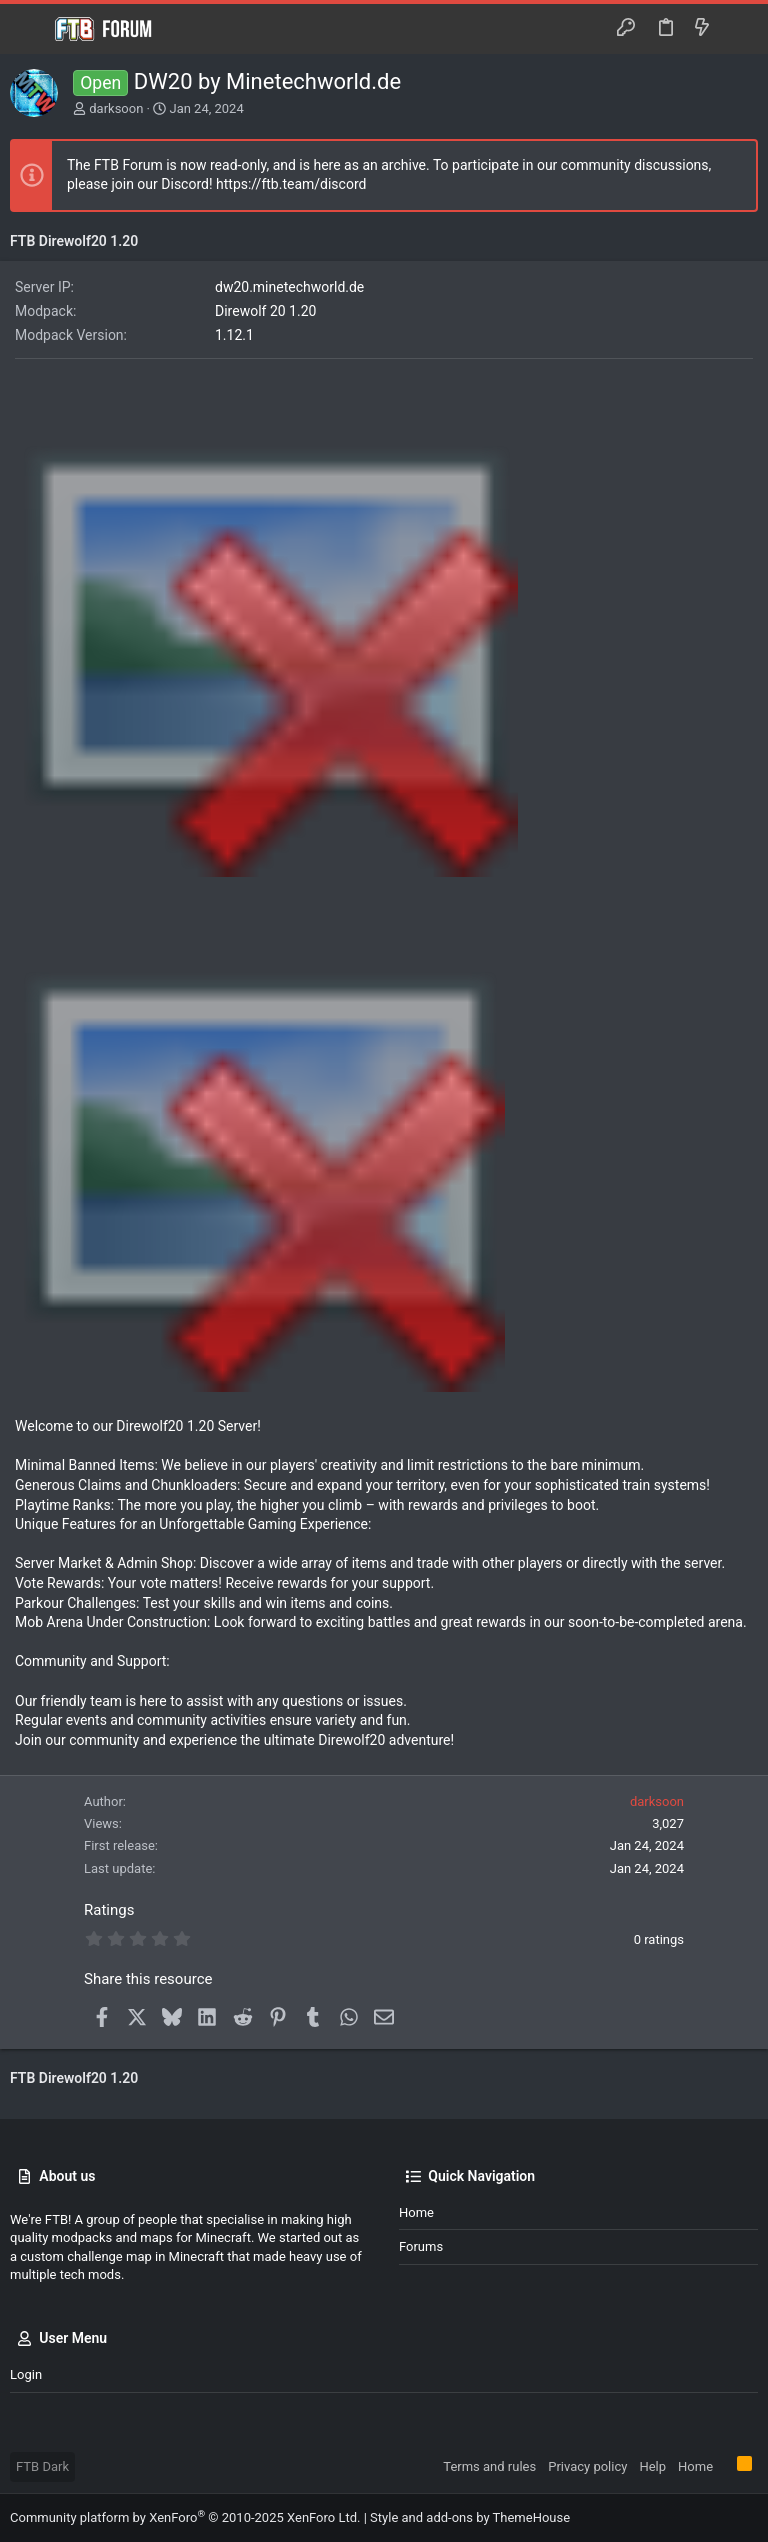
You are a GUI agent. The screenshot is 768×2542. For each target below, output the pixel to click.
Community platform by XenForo (185, 2517)
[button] (30, 29)
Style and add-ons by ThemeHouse (470, 2517)
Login (26, 2374)
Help (652, 2466)
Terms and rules (489, 2466)
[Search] (738, 29)
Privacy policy (587, 2466)
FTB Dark (42, 2466)
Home (416, 2212)
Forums (421, 2246)
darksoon (116, 108)
